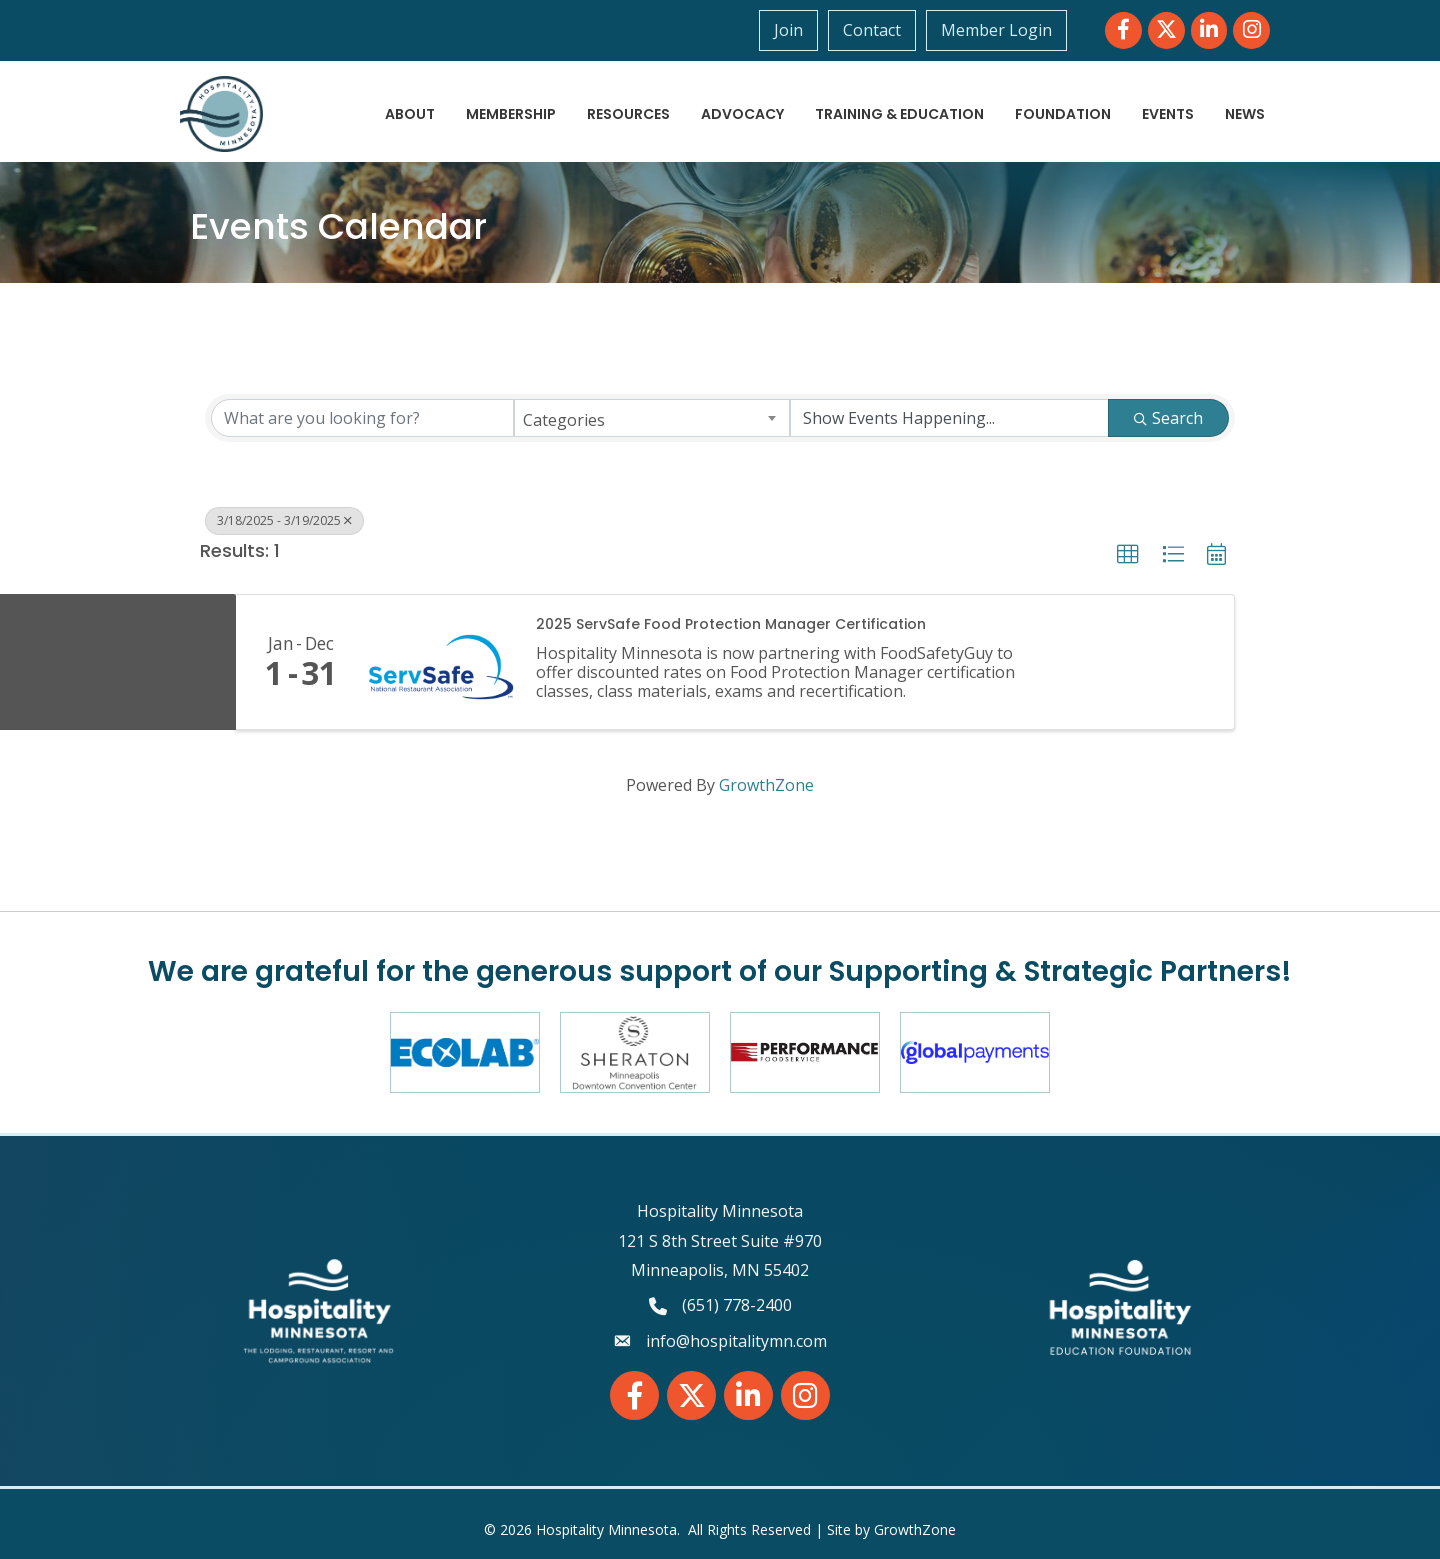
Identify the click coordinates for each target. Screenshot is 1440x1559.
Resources (628, 114)
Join (788, 30)
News (1245, 114)
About (410, 114)
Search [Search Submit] (1168, 418)
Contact (872, 30)
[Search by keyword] (362, 418)
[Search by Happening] (949, 418)
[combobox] (652, 418)
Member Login (996, 30)
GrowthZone (766, 785)
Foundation (1063, 114)
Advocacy (742, 114)
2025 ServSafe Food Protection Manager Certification (731, 624)
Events (1168, 114)
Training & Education (899, 114)
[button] (1128, 555)
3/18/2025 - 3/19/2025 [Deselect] (284, 520)
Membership (511, 114)
